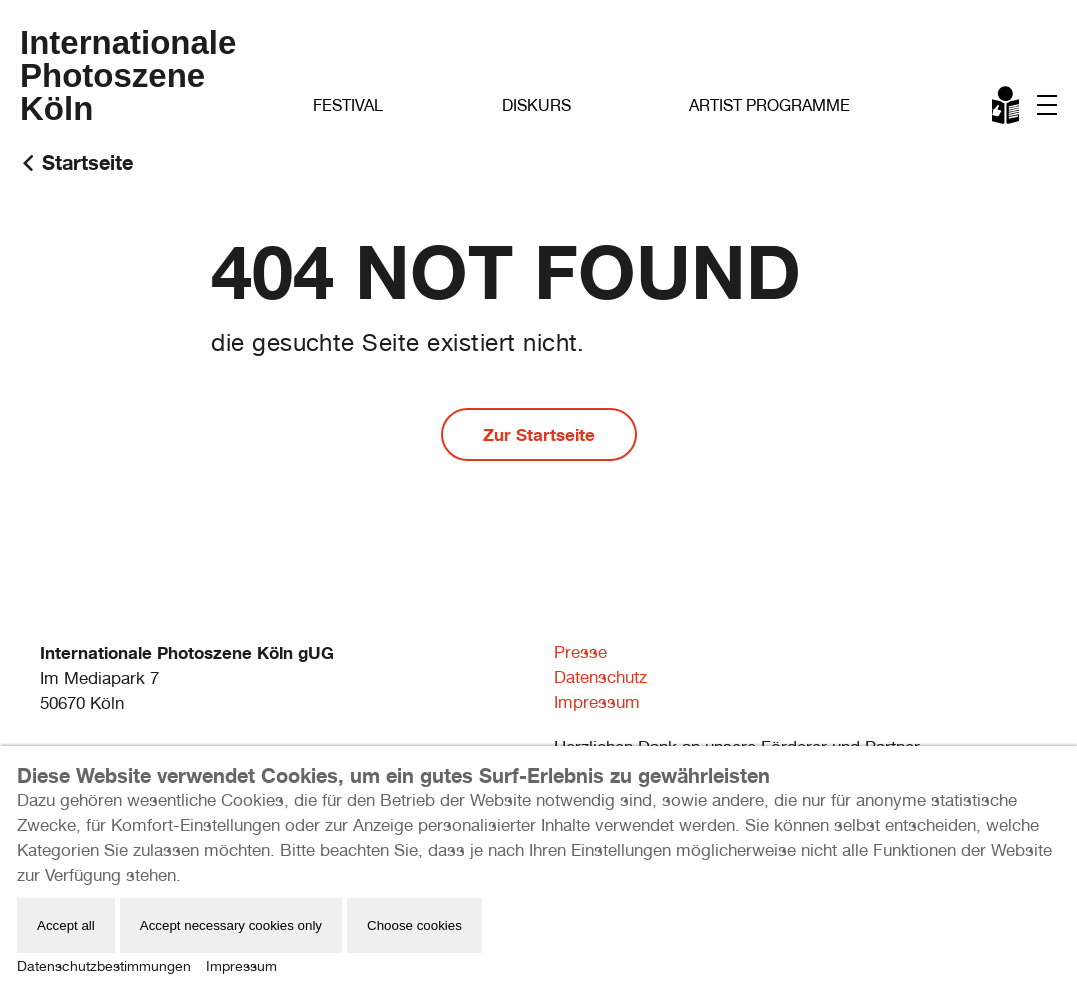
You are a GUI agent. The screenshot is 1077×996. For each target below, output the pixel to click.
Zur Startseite (539, 434)
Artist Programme (769, 105)
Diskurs (536, 105)
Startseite (87, 162)
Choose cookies (414, 925)
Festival (348, 105)
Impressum (597, 702)
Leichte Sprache (1007, 109)
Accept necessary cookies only (231, 925)
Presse (580, 652)
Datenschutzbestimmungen (104, 966)
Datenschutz (600, 677)
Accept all (66, 925)
